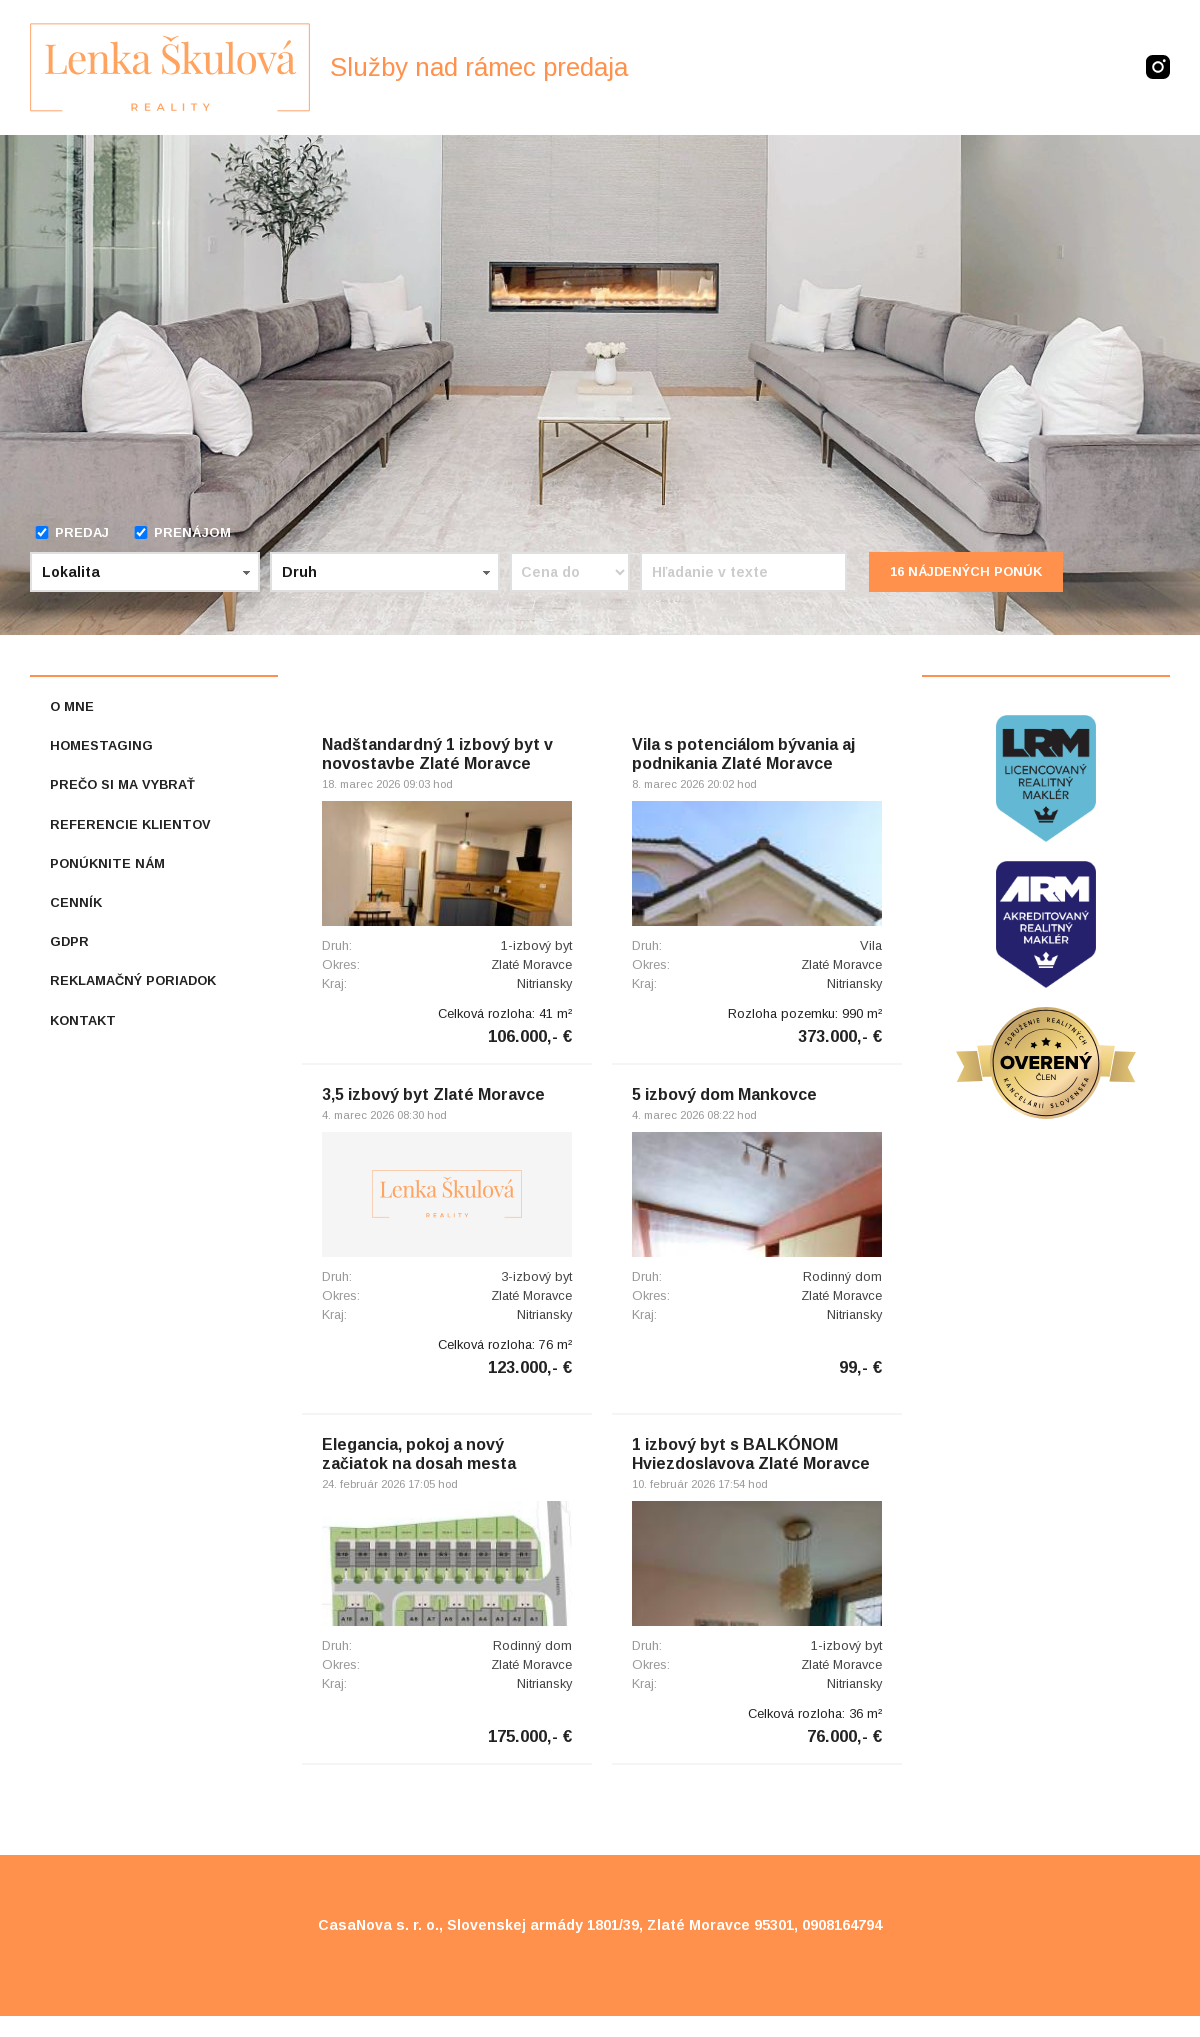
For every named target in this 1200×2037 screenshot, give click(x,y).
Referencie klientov (130, 824)
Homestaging (101, 745)
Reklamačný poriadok (133, 980)
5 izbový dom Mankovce (724, 1094)
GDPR (69, 941)
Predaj (71, 532)
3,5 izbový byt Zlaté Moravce (433, 1094)
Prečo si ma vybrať (122, 784)
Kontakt (83, 1020)
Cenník (76, 902)
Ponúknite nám (107, 863)
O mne (72, 706)
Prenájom (182, 532)
